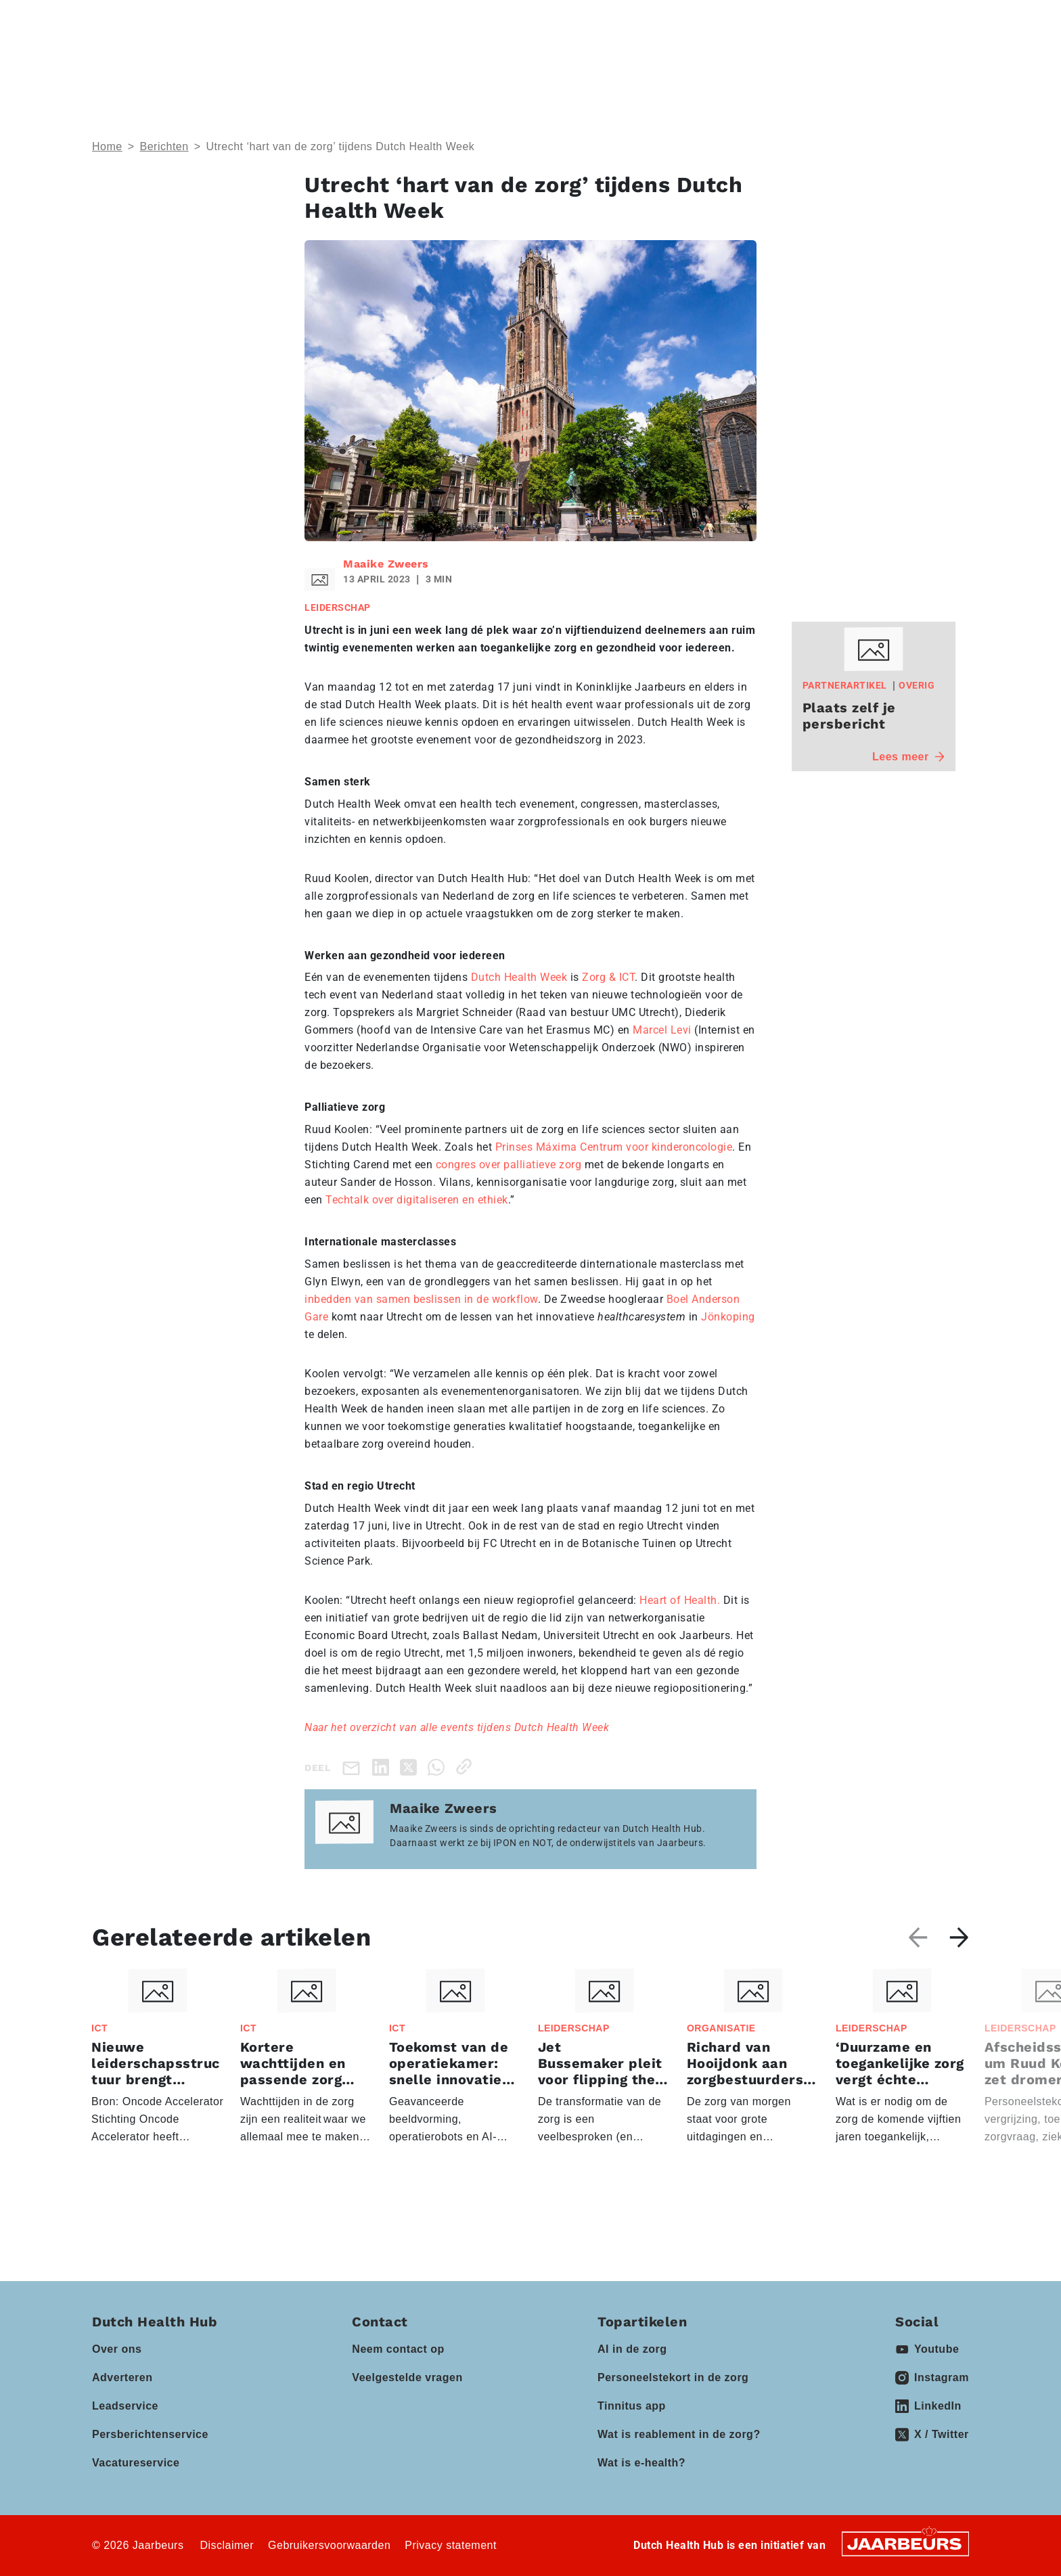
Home (107, 146)
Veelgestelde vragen (407, 2377)
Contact (781, 19)
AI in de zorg (632, 2349)
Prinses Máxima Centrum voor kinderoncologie (614, 1147)
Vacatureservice (135, 2462)
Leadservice (125, 2406)
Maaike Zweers (386, 563)
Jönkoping (726, 1316)
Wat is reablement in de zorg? (679, 2434)
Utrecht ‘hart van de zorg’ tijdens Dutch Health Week (340, 146)
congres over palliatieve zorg (509, 1164)
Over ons (116, 2349)
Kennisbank (701, 61)
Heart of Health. (679, 1600)
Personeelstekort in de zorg (672, 2377)
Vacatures (785, 61)
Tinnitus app (631, 2406)
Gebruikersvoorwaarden (329, 2545)
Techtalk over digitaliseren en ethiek (416, 1199)
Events (523, 61)
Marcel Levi (662, 1030)
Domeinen (436, 61)
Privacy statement (451, 2545)
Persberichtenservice (150, 2434)
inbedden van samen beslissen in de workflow (421, 1299)
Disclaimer (227, 2545)
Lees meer (908, 756)
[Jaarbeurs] (905, 2543)
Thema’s (344, 61)
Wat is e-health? (641, 2462)
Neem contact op (398, 2349)
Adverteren (122, 2377)
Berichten (164, 146)
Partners (606, 61)
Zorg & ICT (608, 977)
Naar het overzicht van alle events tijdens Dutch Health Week (456, 1727)
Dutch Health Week (519, 977)
